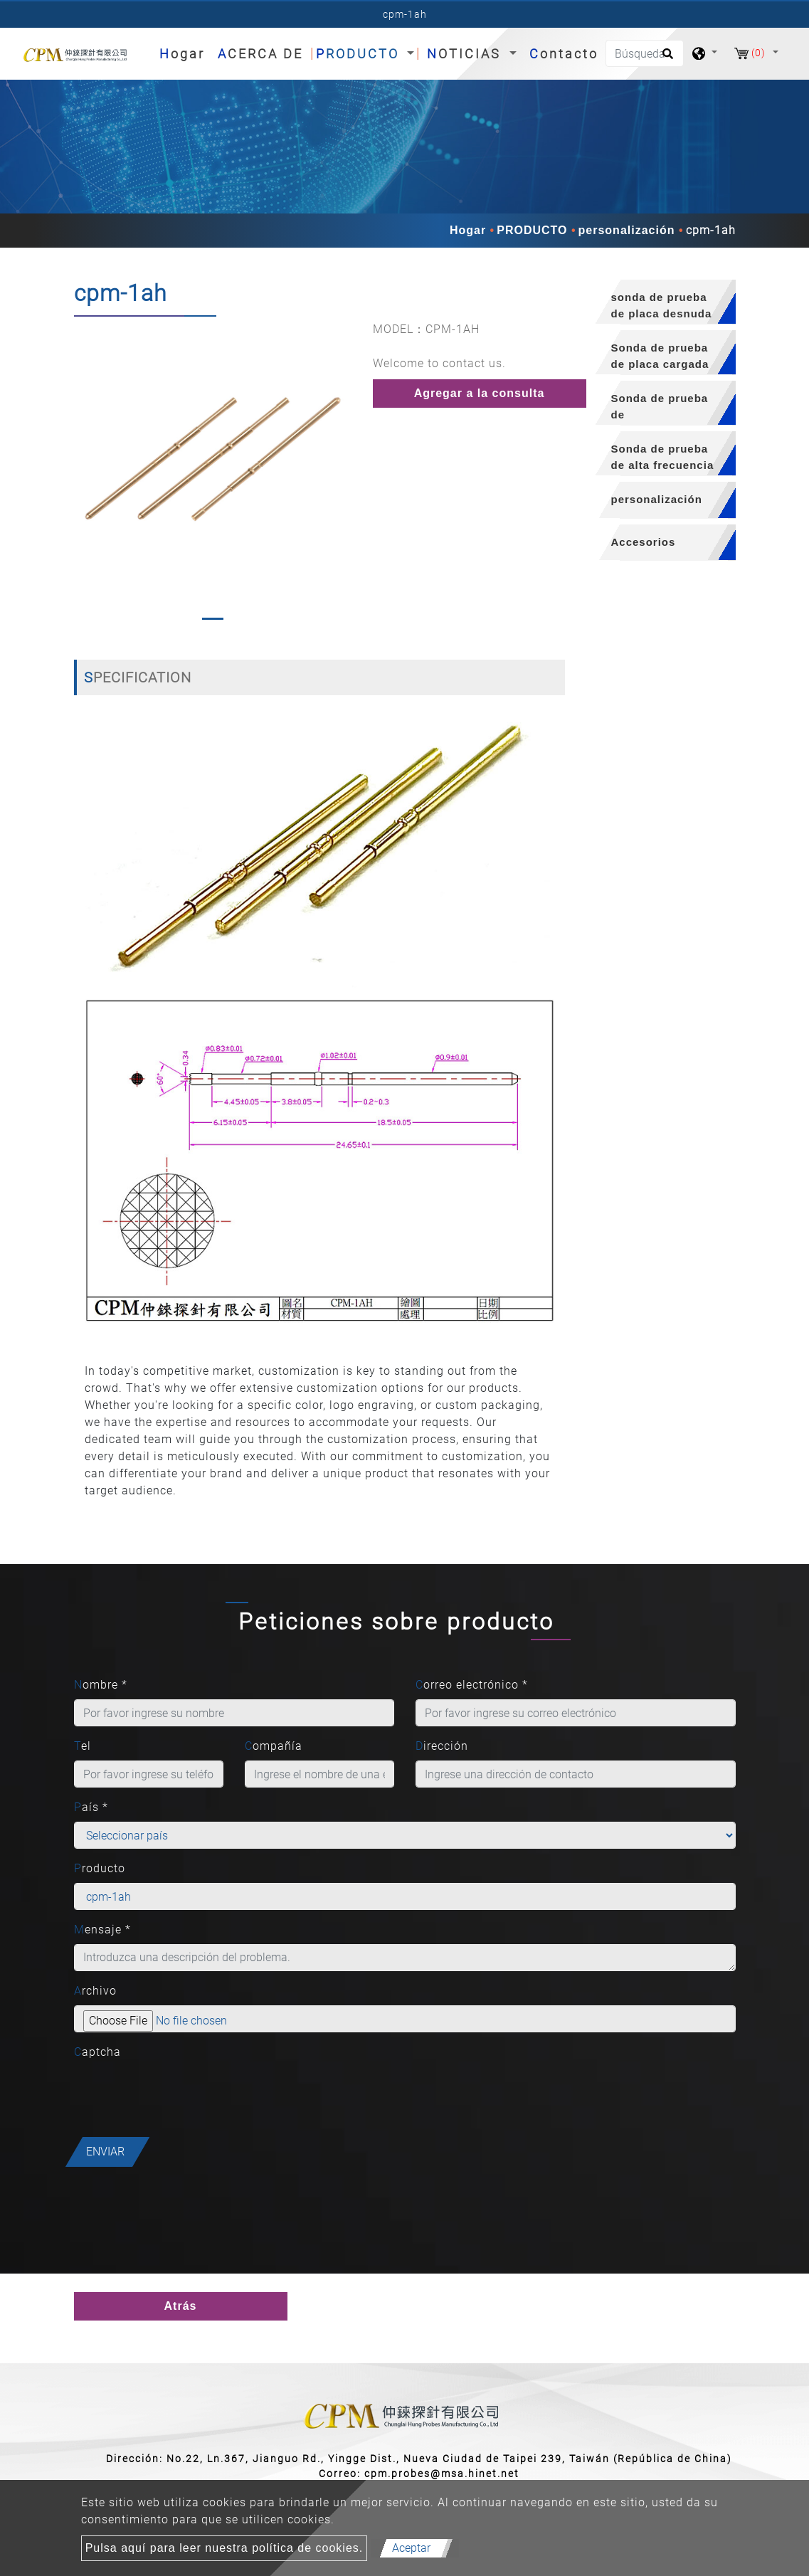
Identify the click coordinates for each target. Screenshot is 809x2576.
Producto (99, 1868)
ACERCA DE (260, 53)
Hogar (185, 52)
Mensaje (102, 1929)
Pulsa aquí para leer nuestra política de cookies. (224, 2548)
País (91, 1807)
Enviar (105, 2151)
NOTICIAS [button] (466, 53)
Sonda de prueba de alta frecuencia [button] (662, 457)
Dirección (442, 1746)
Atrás (180, 2306)
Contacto (563, 53)
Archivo (95, 1990)
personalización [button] (656, 499)
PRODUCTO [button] (360, 53)
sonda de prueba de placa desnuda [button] (661, 305)
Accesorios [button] (643, 542)
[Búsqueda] (645, 53)
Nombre (100, 1684)
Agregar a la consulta (479, 393)
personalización (626, 230)
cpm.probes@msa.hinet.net (441, 2473)
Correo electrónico (472, 1684)
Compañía (273, 1746)
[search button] (665, 58)
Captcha (97, 2052)
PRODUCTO (532, 230)
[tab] (661, 302)
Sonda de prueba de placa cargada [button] (660, 356)
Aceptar (411, 2548)
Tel (82, 1746)
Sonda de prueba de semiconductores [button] (660, 409)
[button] (83, 474)
